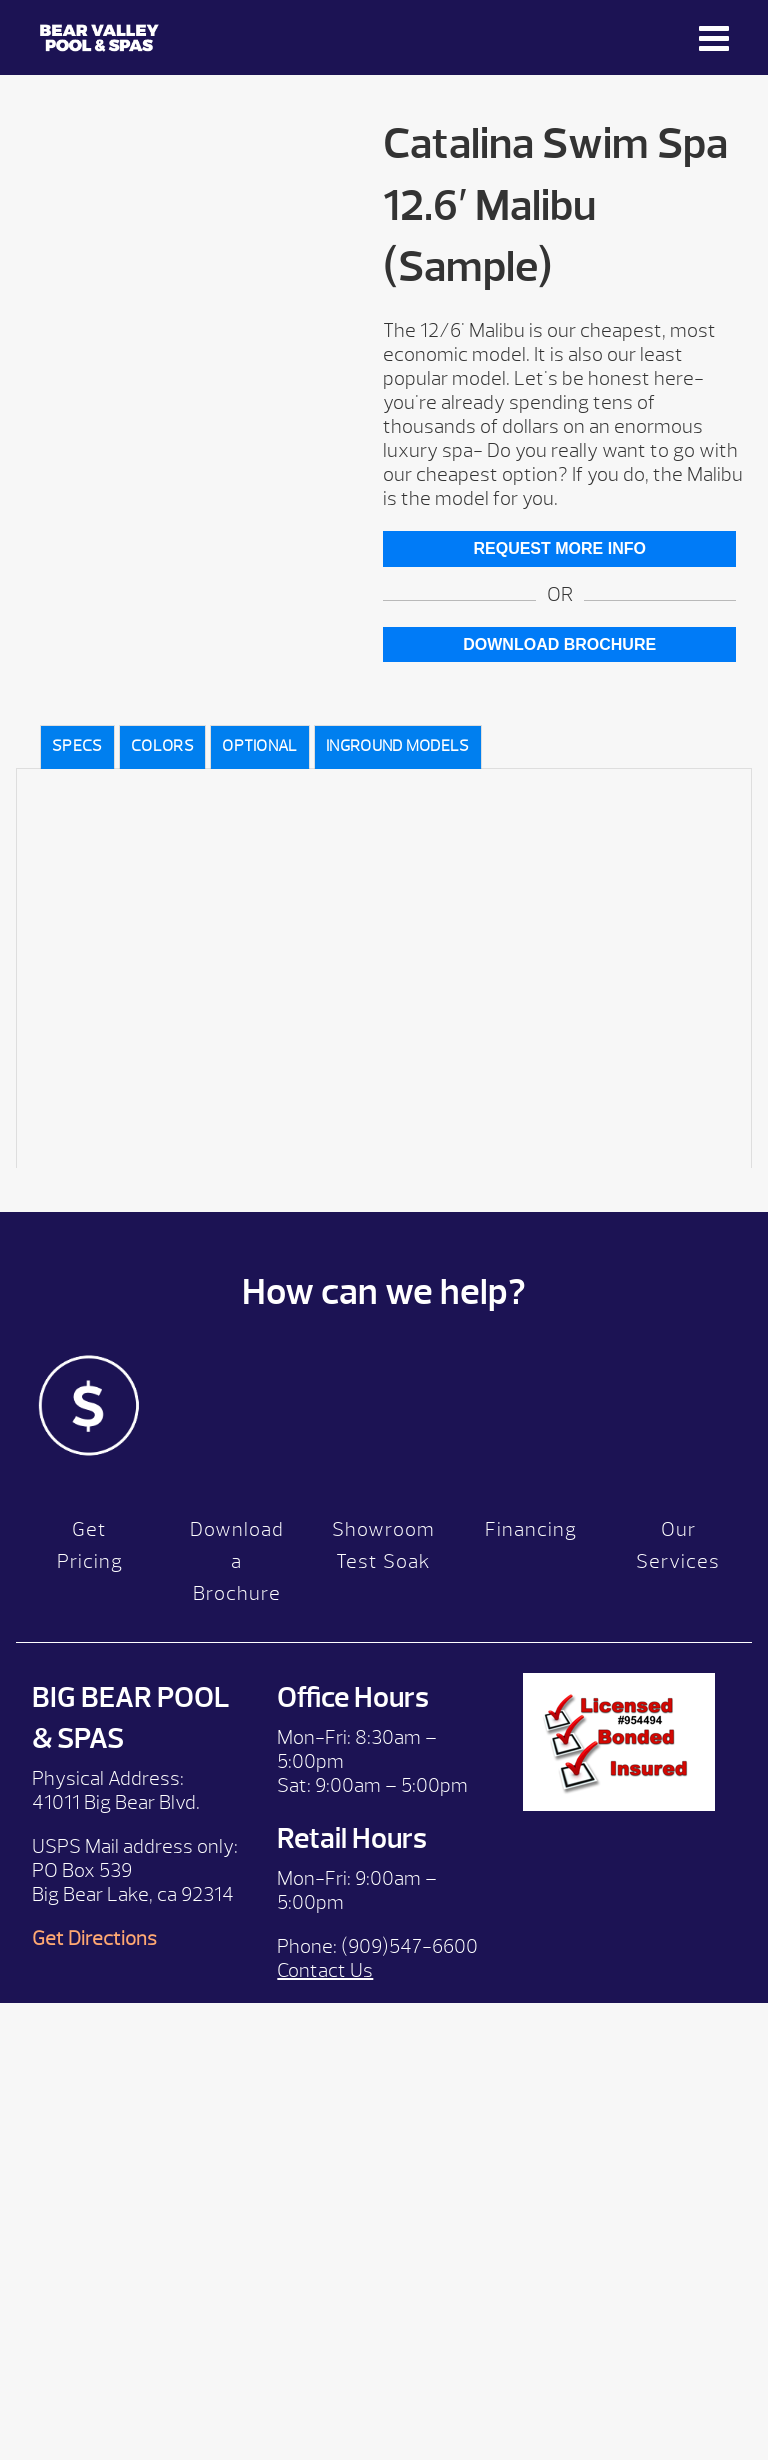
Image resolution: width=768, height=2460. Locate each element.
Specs (77, 746)
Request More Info (559, 548)
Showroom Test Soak (383, 1545)
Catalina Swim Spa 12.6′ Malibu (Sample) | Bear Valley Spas (99, 37)
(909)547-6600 (409, 1946)
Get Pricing (90, 1545)
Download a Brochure (237, 1561)
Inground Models (398, 746)
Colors (162, 746)
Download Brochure (559, 644)
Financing (531, 1529)
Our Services (678, 1545)
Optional (259, 746)
